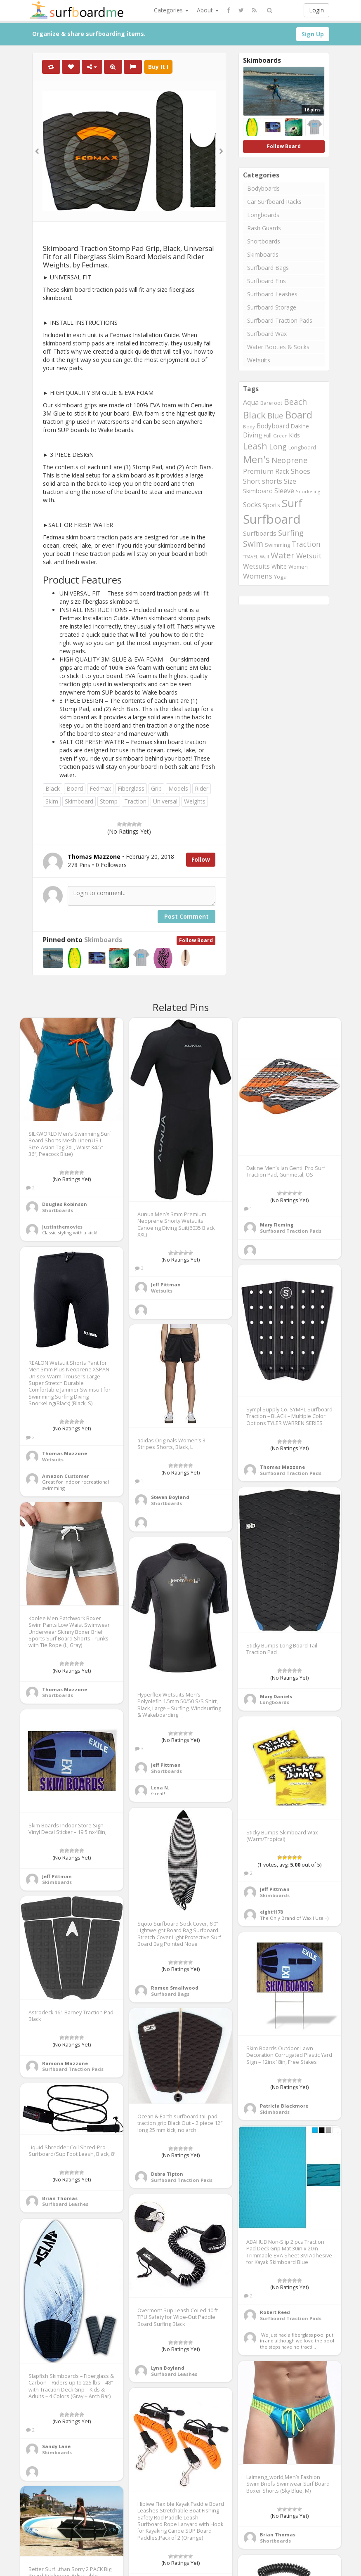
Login (316, 10)
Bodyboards (263, 188)
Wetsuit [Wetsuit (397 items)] (308, 555)
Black (52, 788)
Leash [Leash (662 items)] (255, 446)
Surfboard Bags (268, 268)
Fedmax (100, 788)
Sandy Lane (56, 2446)
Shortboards (263, 241)
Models (178, 788)
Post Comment (186, 916)
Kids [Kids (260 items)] (294, 435)
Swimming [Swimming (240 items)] (277, 544)
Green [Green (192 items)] (280, 435)
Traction (135, 801)
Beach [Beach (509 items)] (295, 401)
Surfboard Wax (267, 334)
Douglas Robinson (64, 1204)
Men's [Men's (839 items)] (256, 459)
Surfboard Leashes (272, 294)
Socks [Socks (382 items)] (252, 504)
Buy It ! (158, 67)
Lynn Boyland (167, 2368)
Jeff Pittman (166, 1284)
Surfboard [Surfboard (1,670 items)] (272, 519)
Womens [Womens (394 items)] (257, 576)
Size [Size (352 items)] (290, 481)
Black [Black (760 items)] (254, 415)
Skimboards (103, 940)
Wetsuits (258, 360)
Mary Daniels (276, 1696)
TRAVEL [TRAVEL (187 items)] (250, 557)
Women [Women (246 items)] (298, 566)
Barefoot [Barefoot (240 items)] (271, 402)
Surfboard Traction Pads (279, 320)
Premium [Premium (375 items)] (258, 471)
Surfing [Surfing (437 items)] (291, 533)
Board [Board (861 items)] (298, 414)
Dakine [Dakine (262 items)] (300, 426)
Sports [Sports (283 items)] (271, 505)
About (208, 10)
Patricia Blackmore (284, 2106)
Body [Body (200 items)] (249, 426)
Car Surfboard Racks (274, 202)
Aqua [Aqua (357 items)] (251, 402)
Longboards (263, 215)
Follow (200, 859)
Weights (194, 801)
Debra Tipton (167, 2174)
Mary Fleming (276, 1225)
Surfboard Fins (266, 281)
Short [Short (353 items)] (251, 481)
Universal (165, 801)
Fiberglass (131, 788)
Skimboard (79, 801)
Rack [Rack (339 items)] (282, 471)
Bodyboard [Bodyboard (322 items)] (273, 426)
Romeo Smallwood (174, 1988)
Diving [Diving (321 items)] (252, 435)
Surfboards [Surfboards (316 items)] (259, 533)
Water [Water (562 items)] (283, 555)
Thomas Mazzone (64, 1453)
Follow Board (196, 940)
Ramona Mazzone (65, 2063)
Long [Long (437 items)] (278, 446)
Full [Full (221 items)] (267, 435)
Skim (51, 801)
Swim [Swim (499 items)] (253, 544)
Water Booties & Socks (278, 347)
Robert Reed (275, 2312)
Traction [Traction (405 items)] (306, 544)
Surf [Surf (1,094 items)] (292, 503)
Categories (171, 10)
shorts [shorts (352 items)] (272, 481)
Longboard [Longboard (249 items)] (302, 447)
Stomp (109, 801)
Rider (201, 788)
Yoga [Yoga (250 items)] (280, 576)
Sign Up (313, 34)
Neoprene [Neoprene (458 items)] (289, 460)
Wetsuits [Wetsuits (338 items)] (256, 566)
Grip (156, 788)
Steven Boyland (170, 1497)
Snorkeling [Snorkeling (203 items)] (308, 491)
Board (74, 788)
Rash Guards (264, 228)
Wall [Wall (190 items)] (264, 556)
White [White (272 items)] (279, 566)
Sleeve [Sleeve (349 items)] (284, 490)
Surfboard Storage (271, 307)
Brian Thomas (60, 2198)
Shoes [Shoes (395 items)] (300, 471)
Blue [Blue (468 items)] (275, 415)
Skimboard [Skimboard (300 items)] (258, 491)
